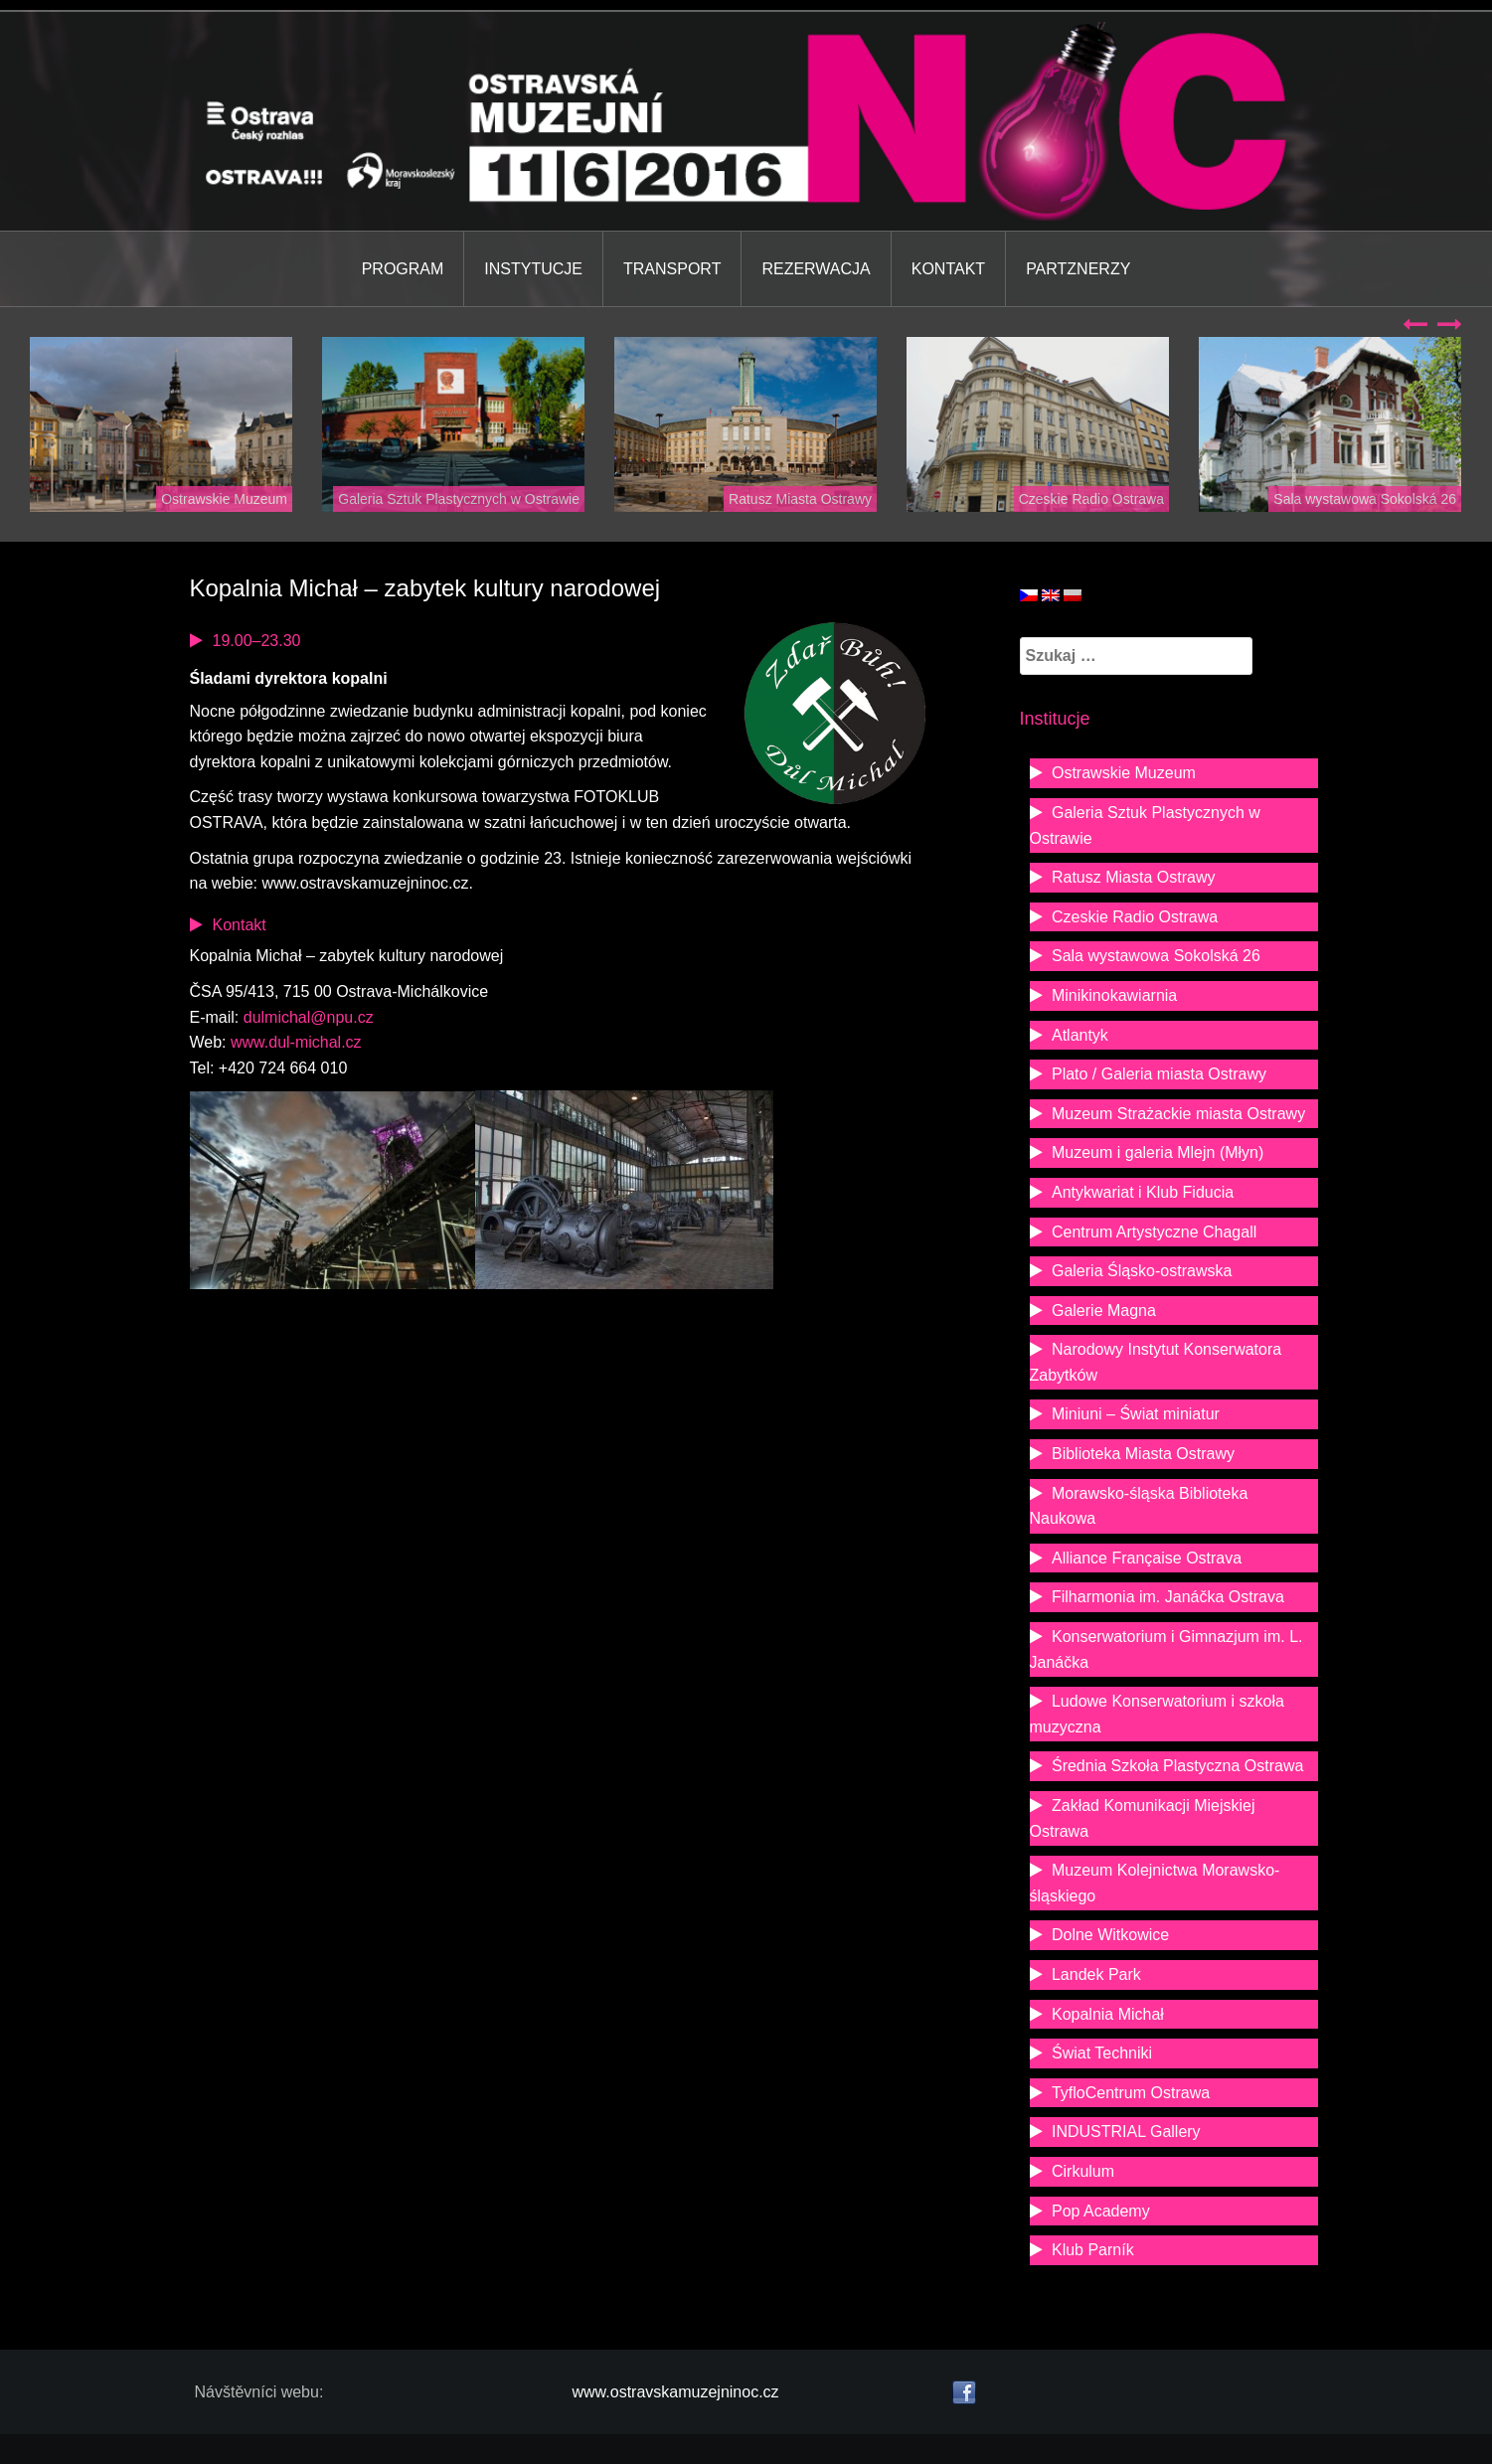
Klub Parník (1093, 2249)
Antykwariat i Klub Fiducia (1143, 1192)
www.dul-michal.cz (296, 1042)
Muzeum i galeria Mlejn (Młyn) (1157, 1152)
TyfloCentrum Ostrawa (1131, 2092)
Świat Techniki (1102, 2053)
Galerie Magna (1104, 1310)
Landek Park (1096, 1974)
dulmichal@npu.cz (309, 1017)
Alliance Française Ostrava (1147, 1558)
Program (403, 268)
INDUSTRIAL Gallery (1126, 2131)
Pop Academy (1101, 2211)
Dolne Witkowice (1110, 1934)
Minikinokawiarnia (1114, 995)
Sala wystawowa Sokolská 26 (1364, 499)
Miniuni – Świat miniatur (1136, 1413)
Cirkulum (1083, 2171)
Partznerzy (1078, 268)
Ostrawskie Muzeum (224, 499)
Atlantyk (1080, 1035)
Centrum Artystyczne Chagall (1154, 1232)
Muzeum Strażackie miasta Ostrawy (1178, 1113)
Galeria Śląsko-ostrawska (1142, 1270)
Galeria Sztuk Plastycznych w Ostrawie (459, 499)
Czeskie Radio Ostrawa (1091, 499)
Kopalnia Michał (1108, 2014)
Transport (672, 268)
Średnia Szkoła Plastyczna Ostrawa (1177, 1765)
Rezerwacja (815, 268)
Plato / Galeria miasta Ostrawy (1159, 1074)
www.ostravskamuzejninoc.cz (676, 2391)
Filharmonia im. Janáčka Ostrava (1168, 1596)
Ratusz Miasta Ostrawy (800, 499)
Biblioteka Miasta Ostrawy (1143, 1453)
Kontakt (948, 268)
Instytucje (533, 268)
